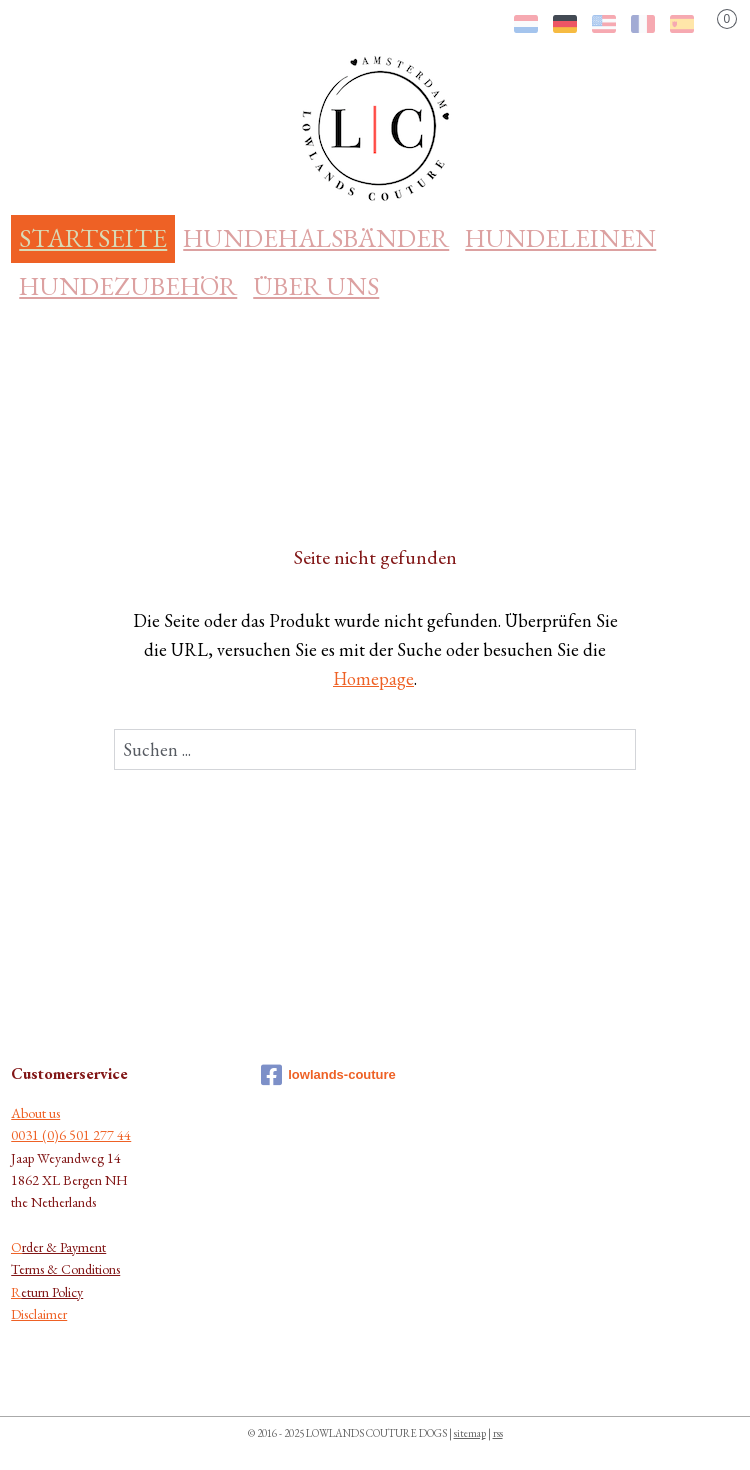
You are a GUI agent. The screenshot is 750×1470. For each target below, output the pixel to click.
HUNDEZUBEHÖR (128, 286)
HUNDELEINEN (560, 238)
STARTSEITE (93, 238)
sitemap (470, 1433)
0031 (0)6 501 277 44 (71, 1135)
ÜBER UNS (316, 286)
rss (498, 1433)
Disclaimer (39, 1314)
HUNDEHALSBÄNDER (316, 238)
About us (35, 1113)
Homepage (373, 678)
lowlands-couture (328, 1075)
